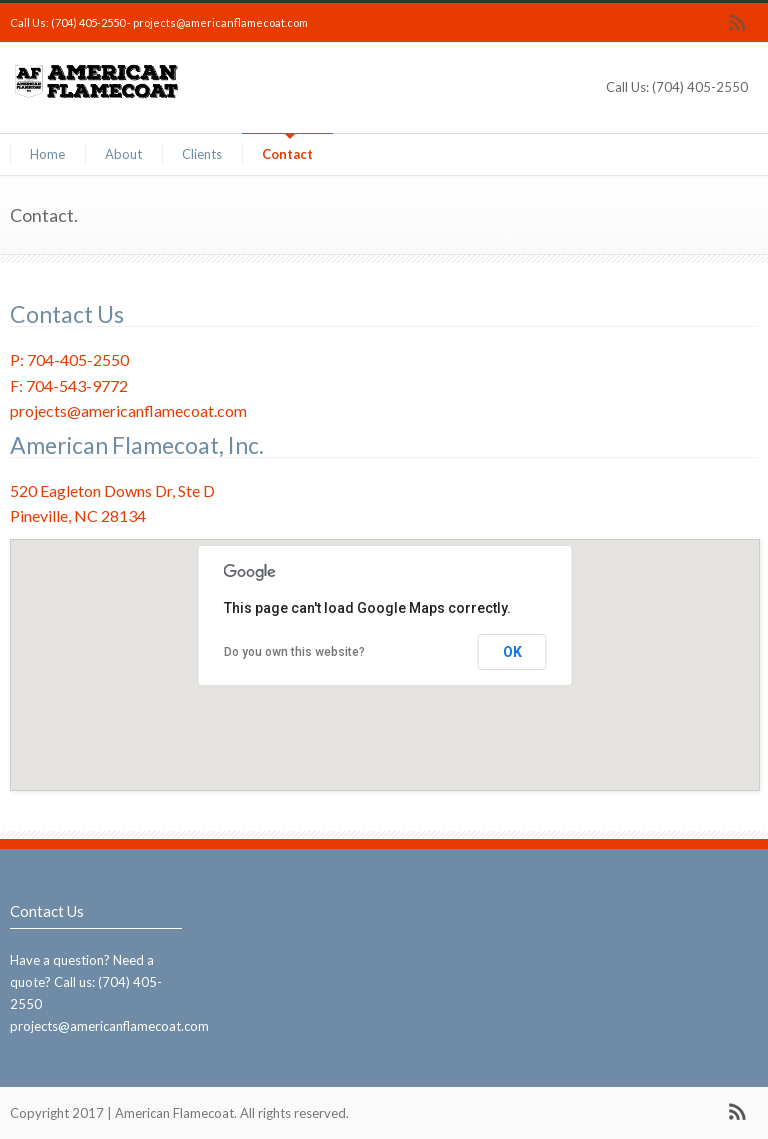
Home (47, 154)
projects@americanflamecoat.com (220, 22)
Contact (287, 154)
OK (512, 652)
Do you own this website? (294, 652)
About (123, 154)
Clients (202, 154)
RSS (738, 23)
